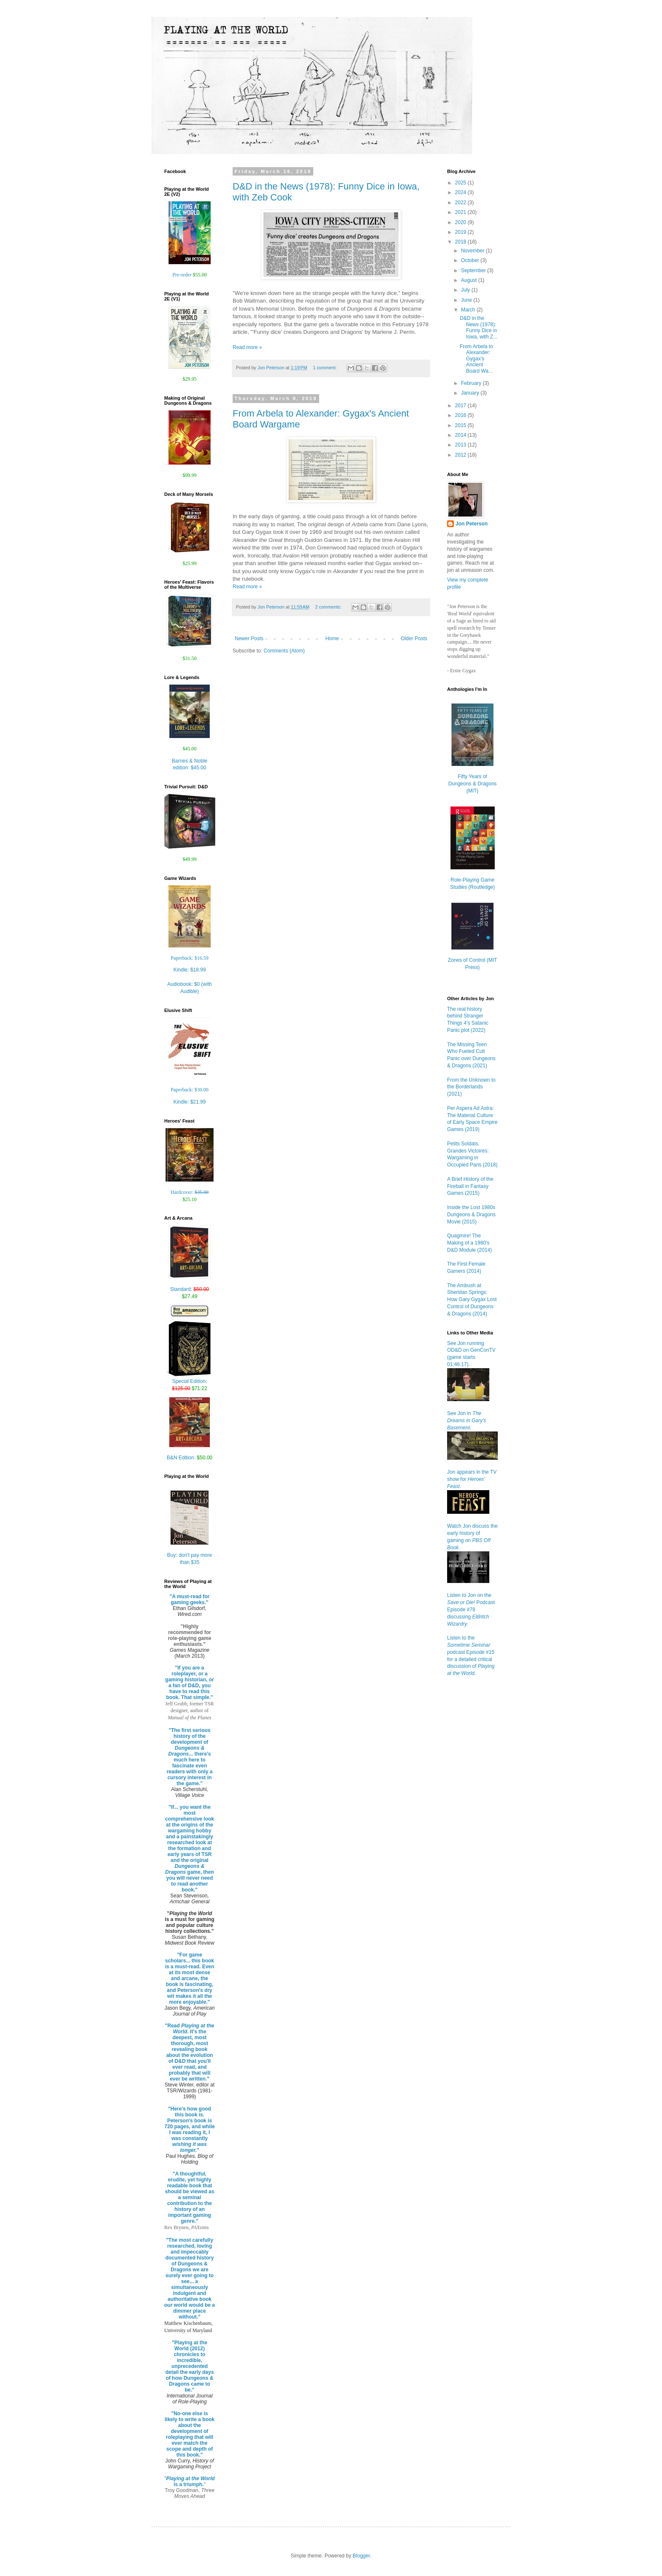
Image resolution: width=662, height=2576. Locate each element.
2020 (461, 222)
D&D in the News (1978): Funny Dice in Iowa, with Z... (478, 327)
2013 (461, 445)
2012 (461, 455)
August (469, 280)
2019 (461, 232)
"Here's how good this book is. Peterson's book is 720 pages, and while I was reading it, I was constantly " (189, 2129)
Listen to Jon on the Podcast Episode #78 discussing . (471, 1609)
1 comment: (325, 367)
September (474, 270)
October (470, 260)
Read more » (247, 347)
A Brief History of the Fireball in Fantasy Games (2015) (470, 1186)
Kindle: (190, 970)
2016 (461, 415)
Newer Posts (249, 638)
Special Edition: (189, 1382)
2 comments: (329, 606)
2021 (461, 212)
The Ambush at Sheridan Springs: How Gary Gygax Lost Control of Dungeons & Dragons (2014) (471, 1300)
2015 (461, 425)
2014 (461, 435)
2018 (461, 242)
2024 (461, 192)
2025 (461, 183)
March (469, 310)
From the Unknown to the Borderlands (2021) (471, 1087)
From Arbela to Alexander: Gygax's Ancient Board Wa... (476, 359)
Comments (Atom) (283, 651)
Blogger (361, 2556)
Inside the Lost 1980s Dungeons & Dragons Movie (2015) (471, 1214)
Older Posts (414, 638)
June (467, 300)
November (473, 251)
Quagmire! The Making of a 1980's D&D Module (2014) (469, 1243)
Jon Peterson (472, 524)
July (466, 290)
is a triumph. (190, 2481)
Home (332, 638)
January (470, 393)
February (472, 383)
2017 (461, 406)
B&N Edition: (189, 1458)
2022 (461, 203)
